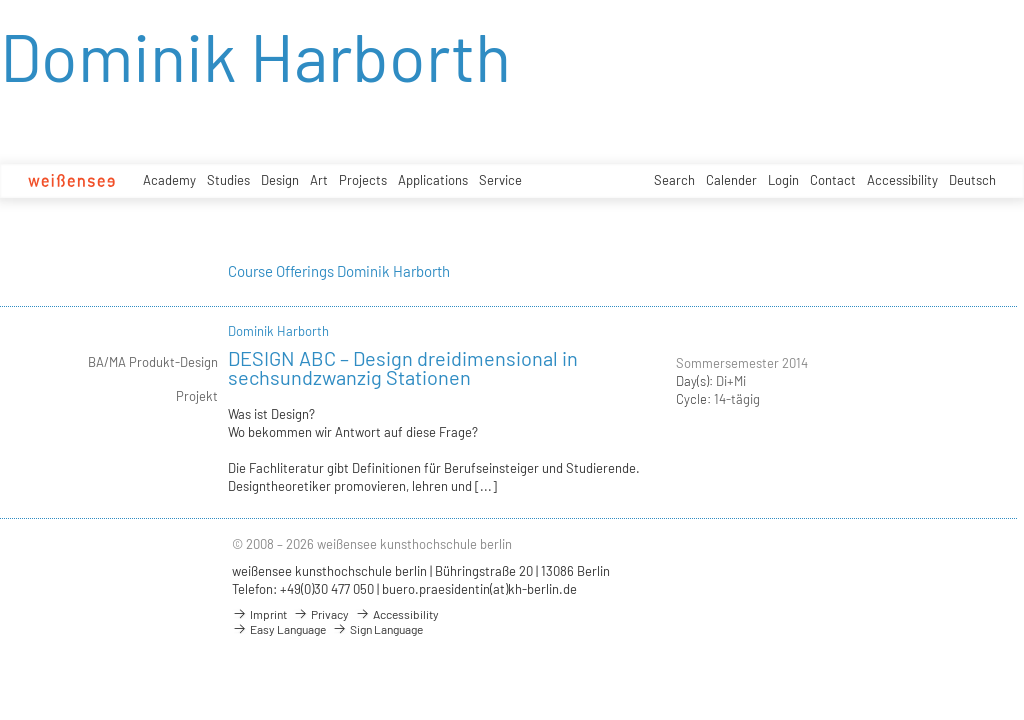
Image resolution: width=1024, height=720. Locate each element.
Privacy (321, 614)
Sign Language (377, 629)
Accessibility (902, 180)
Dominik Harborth (278, 331)
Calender (731, 180)
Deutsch (972, 180)
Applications (433, 180)
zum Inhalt (0, 0)
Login (783, 180)
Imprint (259, 614)
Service (500, 180)
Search (674, 180)
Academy (169, 180)
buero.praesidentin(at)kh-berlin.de (479, 589)
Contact (833, 180)
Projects (363, 180)
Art (319, 180)
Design (280, 180)
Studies (228, 180)
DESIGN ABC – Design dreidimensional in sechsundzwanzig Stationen (403, 367)
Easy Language (279, 629)
